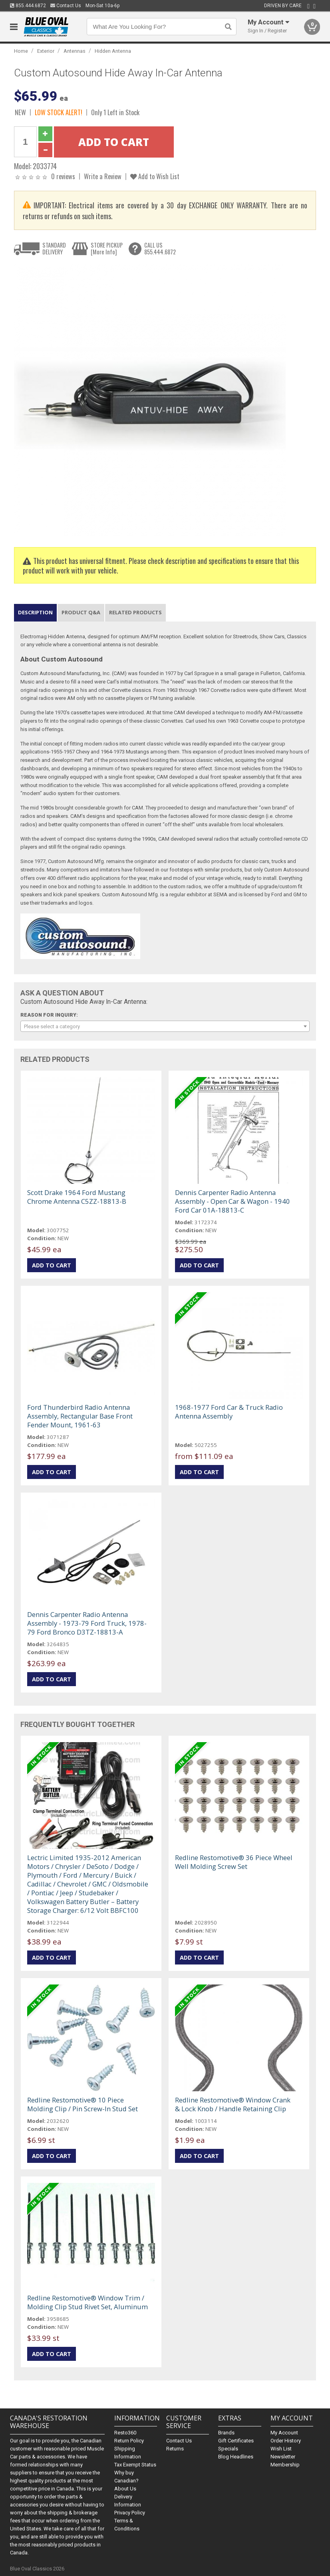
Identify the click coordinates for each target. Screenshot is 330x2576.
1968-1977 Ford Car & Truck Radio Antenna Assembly (229, 1412)
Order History (285, 2441)
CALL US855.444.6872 (160, 248)
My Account (284, 2433)
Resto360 (125, 2433)
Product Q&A (81, 612)
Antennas (74, 51)
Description (35, 612)
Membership (285, 2465)
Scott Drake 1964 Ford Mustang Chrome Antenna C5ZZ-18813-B (76, 1197)
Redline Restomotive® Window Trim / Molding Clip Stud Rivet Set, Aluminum (87, 2302)
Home (21, 51)
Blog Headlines (235, 2457)
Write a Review (102, 176)
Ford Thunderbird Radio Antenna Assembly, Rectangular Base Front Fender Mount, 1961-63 (80, 1416)
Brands (226, 2433)
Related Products (135, 612)
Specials (228, 2449)
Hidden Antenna (113, 51)
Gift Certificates (236, 2441)
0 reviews (63, 176)
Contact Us (65, 5)
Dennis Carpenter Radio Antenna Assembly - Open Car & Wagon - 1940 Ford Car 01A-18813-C (232, 1201)
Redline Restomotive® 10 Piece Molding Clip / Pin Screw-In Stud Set (82, 2104)
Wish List (281, 2449)
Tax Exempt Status (135, 2465)
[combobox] (165, 1026)
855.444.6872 (28, 5)
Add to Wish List (154, 176)
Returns (175, 2449)
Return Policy (129, 2441)
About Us (125, 2489)
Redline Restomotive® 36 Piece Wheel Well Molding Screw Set (233, 1862)
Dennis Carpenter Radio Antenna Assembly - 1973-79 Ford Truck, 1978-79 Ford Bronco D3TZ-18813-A (87, 1623)
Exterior (45, 51)
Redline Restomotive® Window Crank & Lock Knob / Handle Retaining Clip (232, 2104)
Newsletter (282, 2457)
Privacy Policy (129, 2513)
